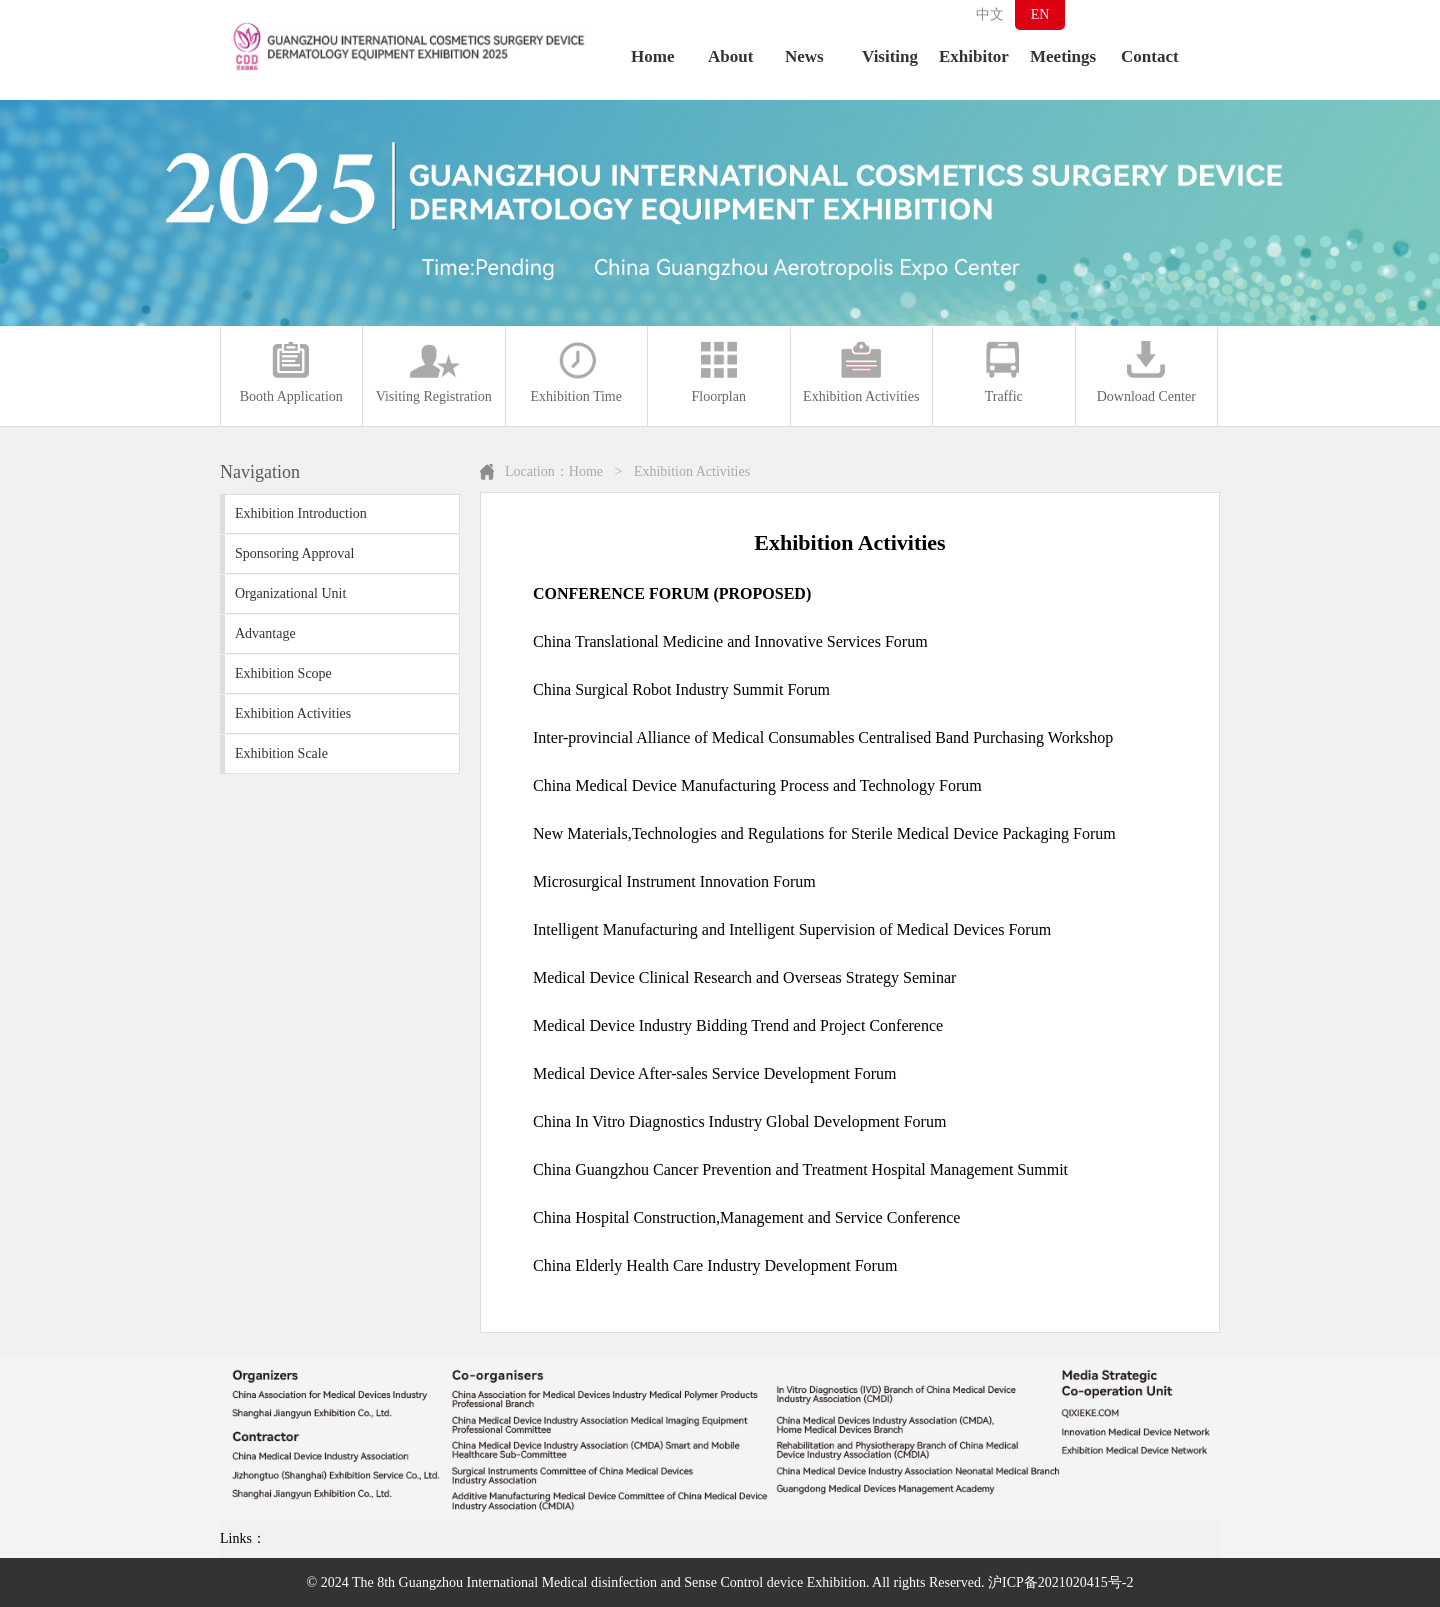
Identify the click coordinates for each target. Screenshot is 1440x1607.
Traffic (1003, 372)
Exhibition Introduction (301, 513)
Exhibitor (974, 56)
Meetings (1063, 56)
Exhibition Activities (861, 372)
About (730, 56)
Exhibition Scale (281, 753)
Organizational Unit (290, 593)
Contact (1150, 56)
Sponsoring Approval (294, 553)
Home (652, 56)
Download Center (1146, 372)
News (804, 56)
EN (1040, 14)
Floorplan (719, 372)
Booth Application (291, 372)
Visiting (890, 56)
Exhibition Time (576, 372)
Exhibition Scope (283, 673)
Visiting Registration (434, 372)
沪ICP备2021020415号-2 (1060, 1582)
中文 (990, 14)
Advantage (265, 633)
